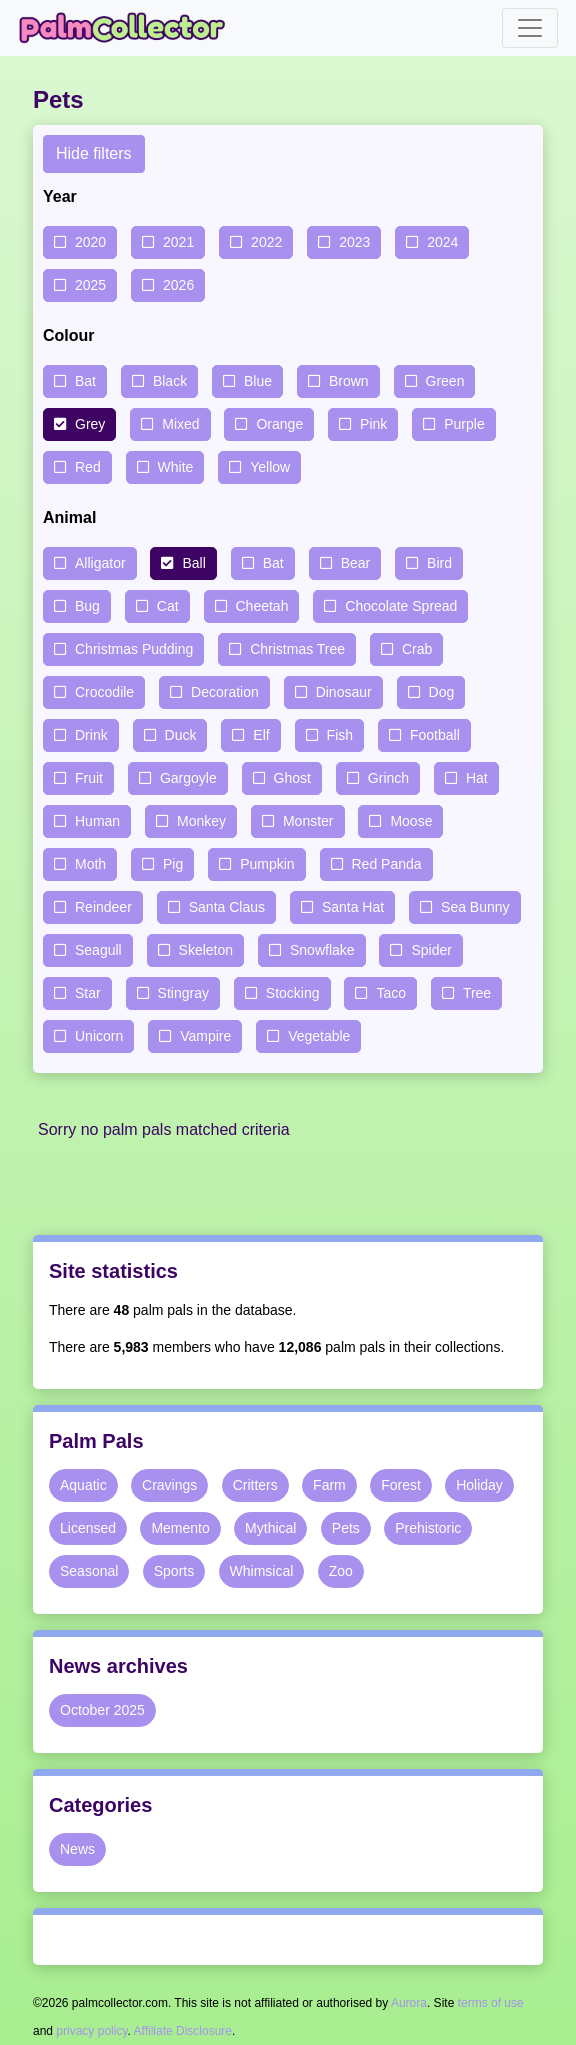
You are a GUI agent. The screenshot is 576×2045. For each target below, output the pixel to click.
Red (88, 467)
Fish (340, 735)
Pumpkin (267, 864)
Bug (87, 606)
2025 (90, 285)
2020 (90, 242)
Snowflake (322, 950)
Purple (464, 424)
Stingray (183, 993)
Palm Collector (128, 28)
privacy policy (91, 2031)
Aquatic (83, 1485)
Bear (356, 563)
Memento (180, 1528)
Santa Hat (353, 907)
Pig (173, 864)
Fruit (89, 778)
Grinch (388, 778)
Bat (85, 381)
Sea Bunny (475, 907)
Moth (90, 864)
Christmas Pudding (134, 649)
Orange (279, 424)
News (77, 1849)
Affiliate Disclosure (183, 2031)
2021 (178, 242)
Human (97, 821)
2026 (178, 285)
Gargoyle (188, 778)
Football (435, 735)
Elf (261, 735)
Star (88, 993)
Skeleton (206, 950)
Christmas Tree (297, 649)
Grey (90, 424)
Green (445, 381)
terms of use (491, 2003)
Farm (329, 1485)
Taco (391, 993)
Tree (477, 993)
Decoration (225, 692)
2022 (266, 242)
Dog (442, 692)
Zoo (341, 1571)
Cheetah (262, 606)
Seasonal (89, 1571)
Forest (401, 1485)
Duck (181, 735)
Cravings (169, 1485)
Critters (255, 1485)
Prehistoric (428, 1528)
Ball (193, 563)
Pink (373, 424)
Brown (349, 381)
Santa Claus (227, 907)
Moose (411, 821)
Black (170, 381)
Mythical (270, 1528)
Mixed (180, 424)
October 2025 (102, 1710)
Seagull (98, 950)
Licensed (88, 1528)
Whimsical (262, 1571)
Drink (91, 735)
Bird (439, 563)
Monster (308, 821)
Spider (431, 950)
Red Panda (387, 864)
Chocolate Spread (401, 606)
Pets (346, 1528)
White (176, 467)
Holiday (479, 1485)
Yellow (270, 467)
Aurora (409, 2003)
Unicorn (99, 1036)
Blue (258, 381)
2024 (442, 242)
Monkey (201, 821)
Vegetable (319, 1036)
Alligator (100, 563)
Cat (168, 606)
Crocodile (104, 692)
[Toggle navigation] (530, 28)
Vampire (205, 1036)
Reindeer (103, 907)
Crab (417, 649)
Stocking (293, 993)
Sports (174, 1571)
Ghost (292, 778)
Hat (477, 778)
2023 (354, 242)
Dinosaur (344, 692)
